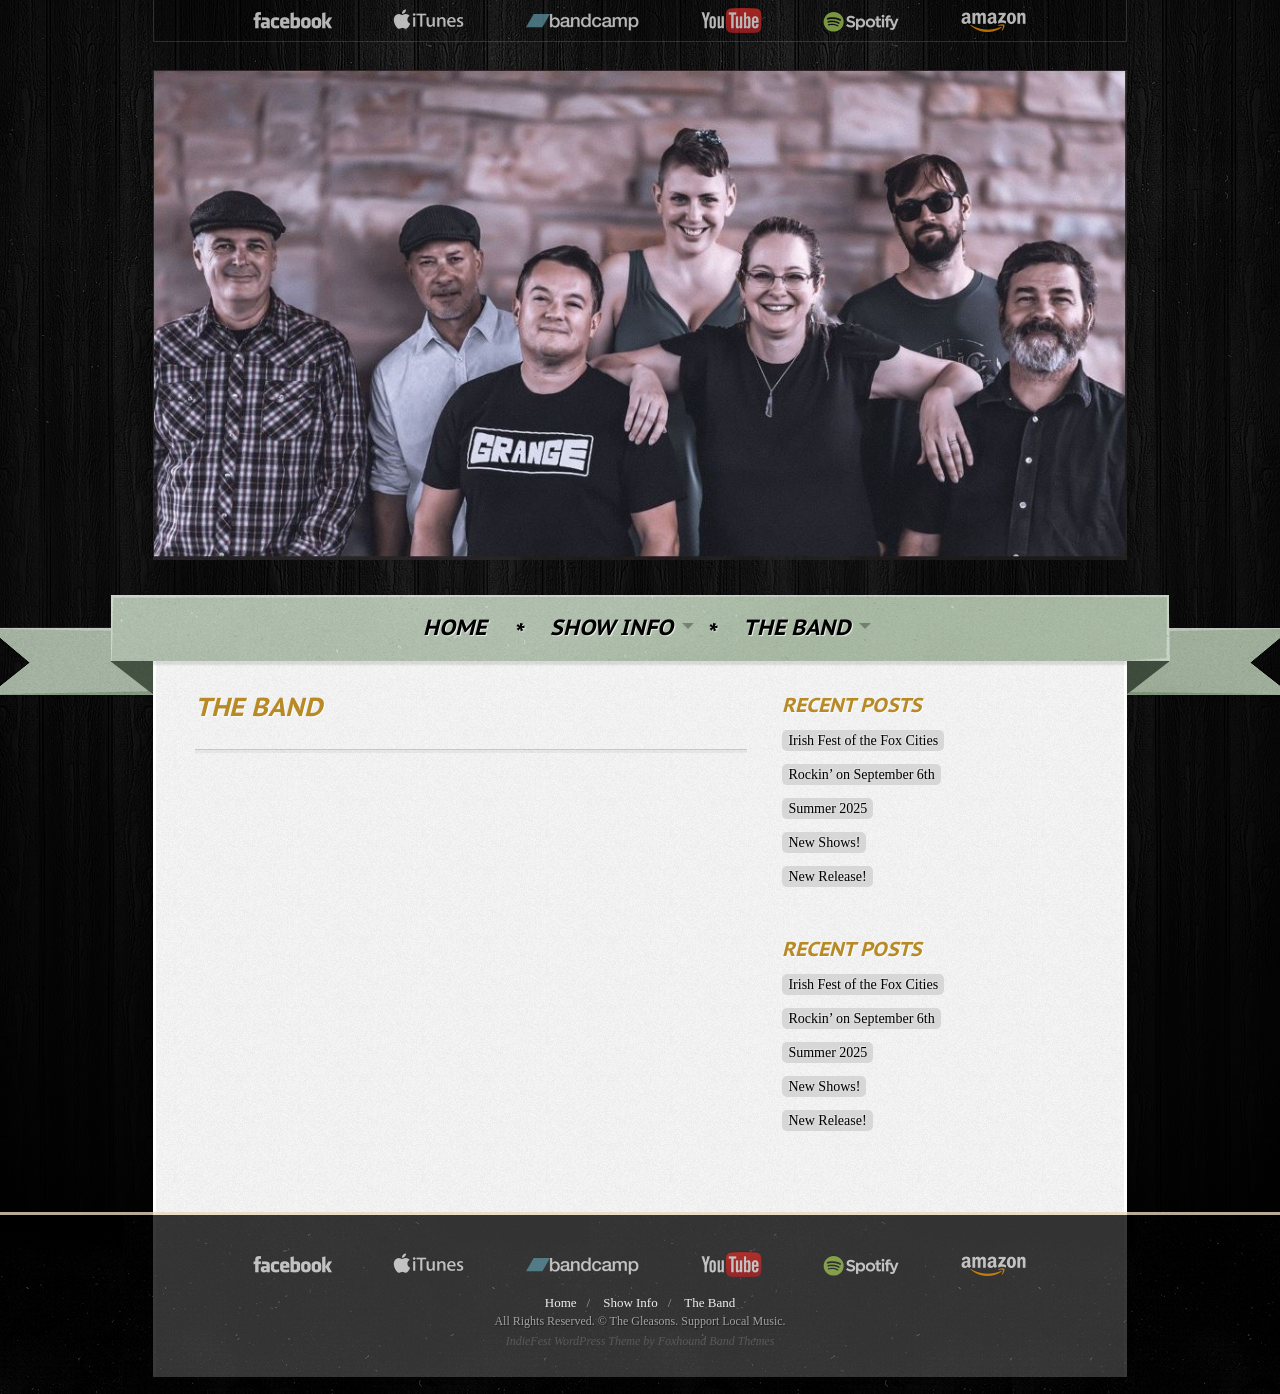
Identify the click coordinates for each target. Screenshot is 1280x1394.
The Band (796, 628)
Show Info (611, 628)
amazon (994, 21)
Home (454, 628)
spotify (861, 21)
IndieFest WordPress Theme (573, 1341)
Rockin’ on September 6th (861, 774)
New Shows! (824, 842)
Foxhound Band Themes (716, 1341)
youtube (731, 21)
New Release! (827, 876)
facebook (293, 21)
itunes (429, 21)
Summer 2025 (827, 808)
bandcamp (582, 21)
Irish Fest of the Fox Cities (863, 740)
